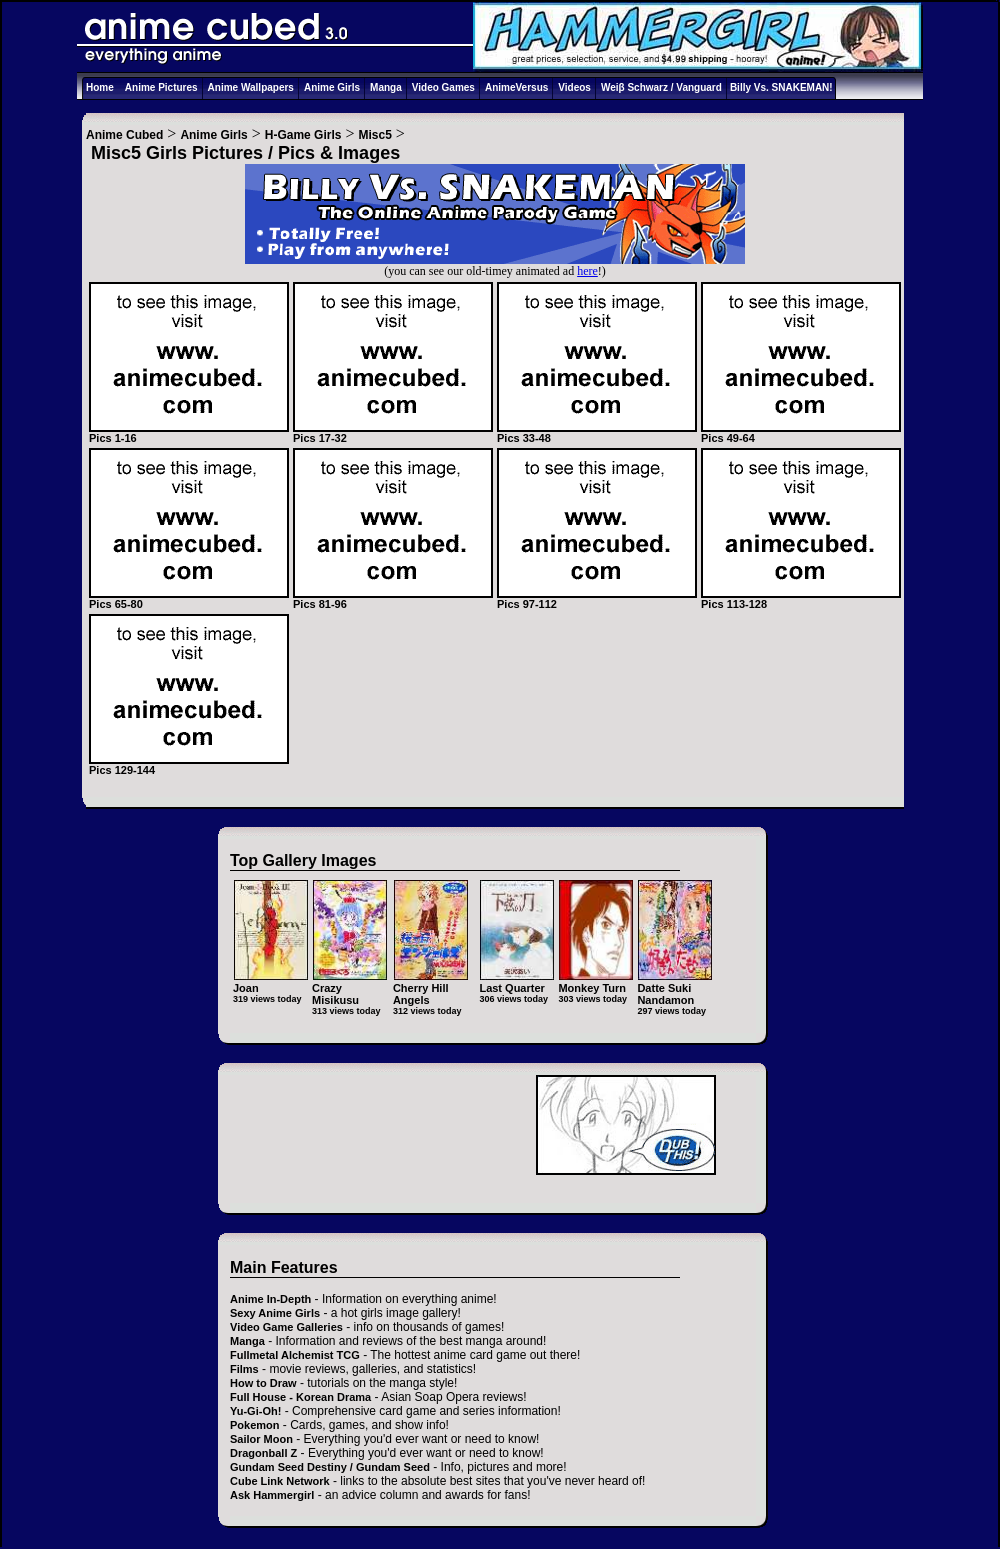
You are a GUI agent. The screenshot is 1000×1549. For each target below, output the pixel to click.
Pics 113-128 (801, 599)
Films (244, 1369)
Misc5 (375, 135)
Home (100, 87)
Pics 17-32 (393, 433)
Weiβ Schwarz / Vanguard (661, 87)
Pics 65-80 (189, 599)
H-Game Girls (303, 135)
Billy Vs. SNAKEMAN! (781, 87)
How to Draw (263, 1383)
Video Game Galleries (286, 1327)
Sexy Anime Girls (275, 1313)
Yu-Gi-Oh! (255, 1411)
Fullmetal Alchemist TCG (295, 1355)
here (587, 271)
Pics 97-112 (597, 599)
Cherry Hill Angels (430, 987)
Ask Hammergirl (272, 1495)
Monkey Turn (595, 981)
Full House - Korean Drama (300, 1397)
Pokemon (255, 1425)
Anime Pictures (161, 87)
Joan (270, 981)
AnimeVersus (516, 87)
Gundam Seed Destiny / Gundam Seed (330, 1467)
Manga (386, 87)
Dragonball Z (263, 1453)
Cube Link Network (280, 1481)
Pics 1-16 (189, 433)
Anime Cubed (124, 135)
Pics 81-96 (393, 599)
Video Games (443, 87)
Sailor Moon (261, 1439)
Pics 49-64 (801, 433)
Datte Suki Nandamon (674, 987)
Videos (574, 87)
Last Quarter (516, 981)
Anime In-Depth (270, 1299)
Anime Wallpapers (251, 87)
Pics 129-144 (189, 765)
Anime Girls (332, 87)
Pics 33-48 (597, 433)
